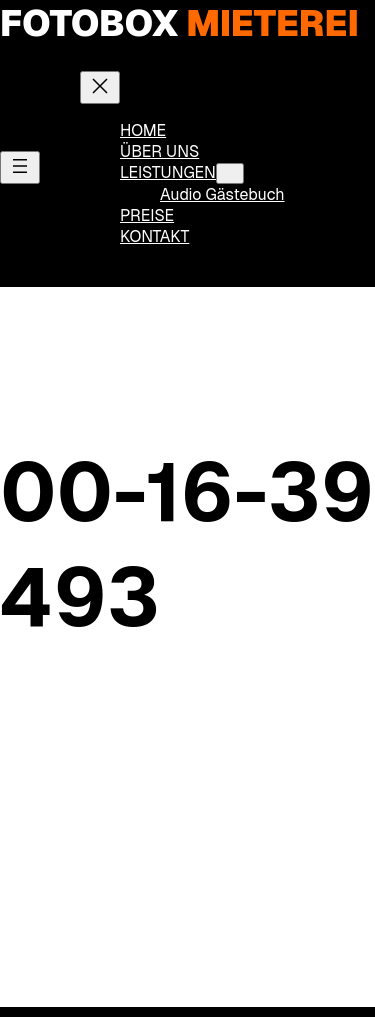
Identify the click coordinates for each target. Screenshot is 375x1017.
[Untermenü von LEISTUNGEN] (230, 173)
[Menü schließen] (100, 87)
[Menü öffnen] (20, 167)
